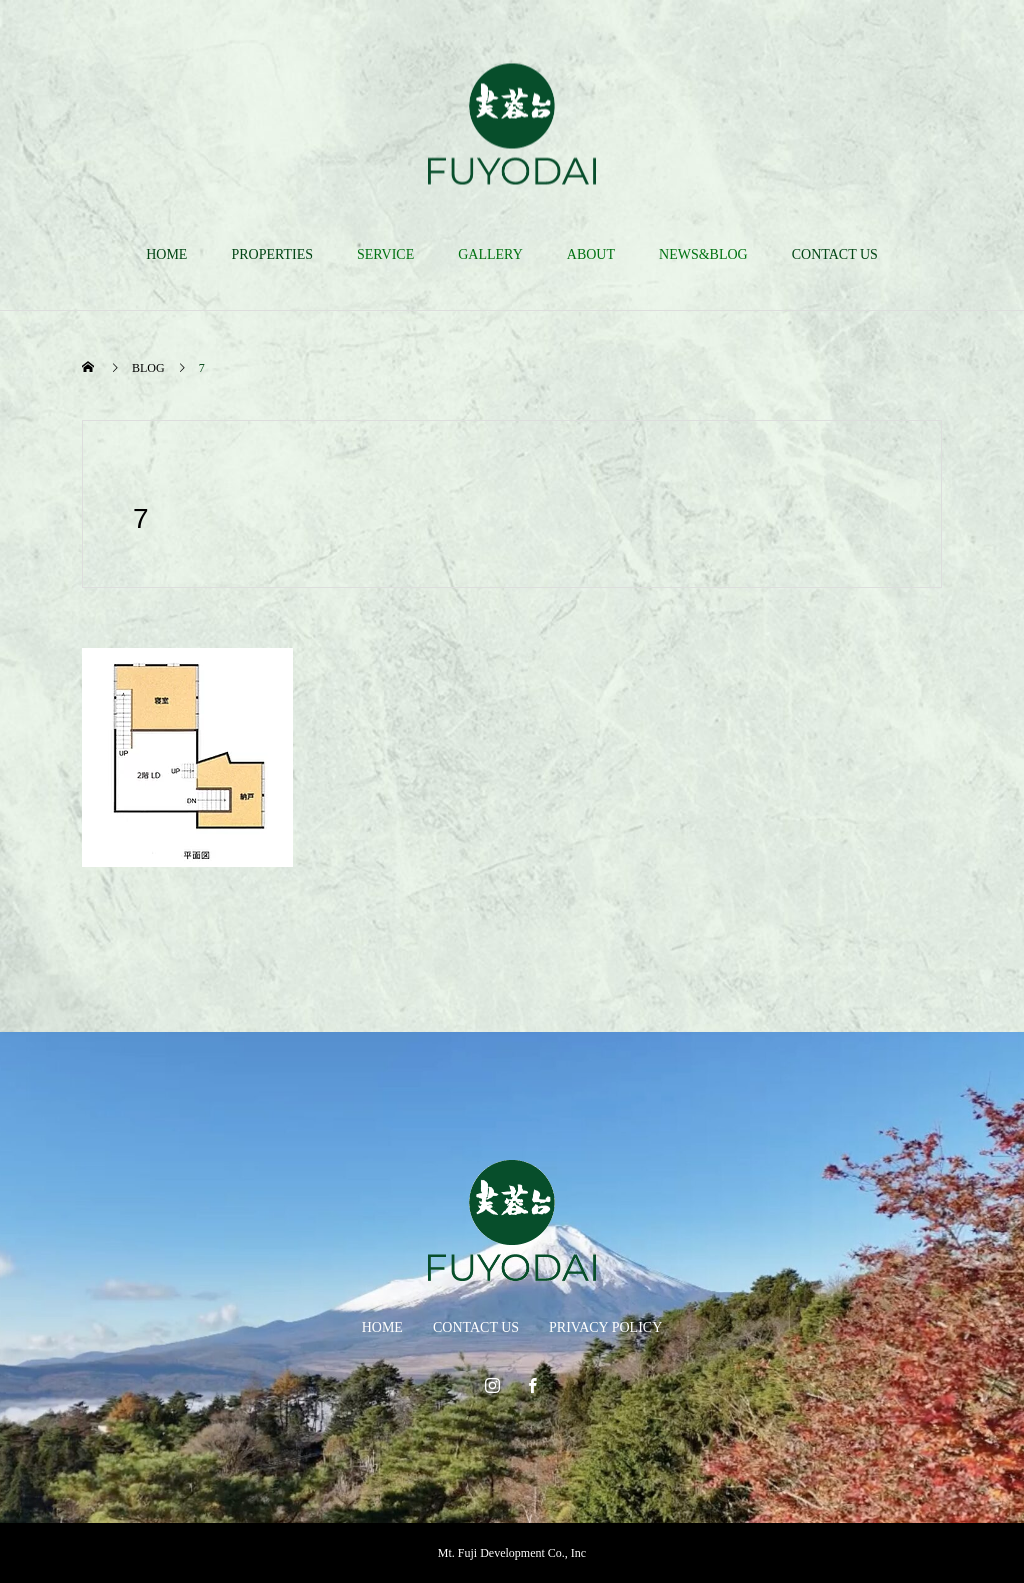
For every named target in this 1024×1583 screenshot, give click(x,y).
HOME (166, 254)
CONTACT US (835, 254)
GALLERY (490, 254)
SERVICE (385, 254)
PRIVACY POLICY (605, 1327)
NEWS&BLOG (703, 254)
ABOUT (591, 254)
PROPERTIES (272, 254)
